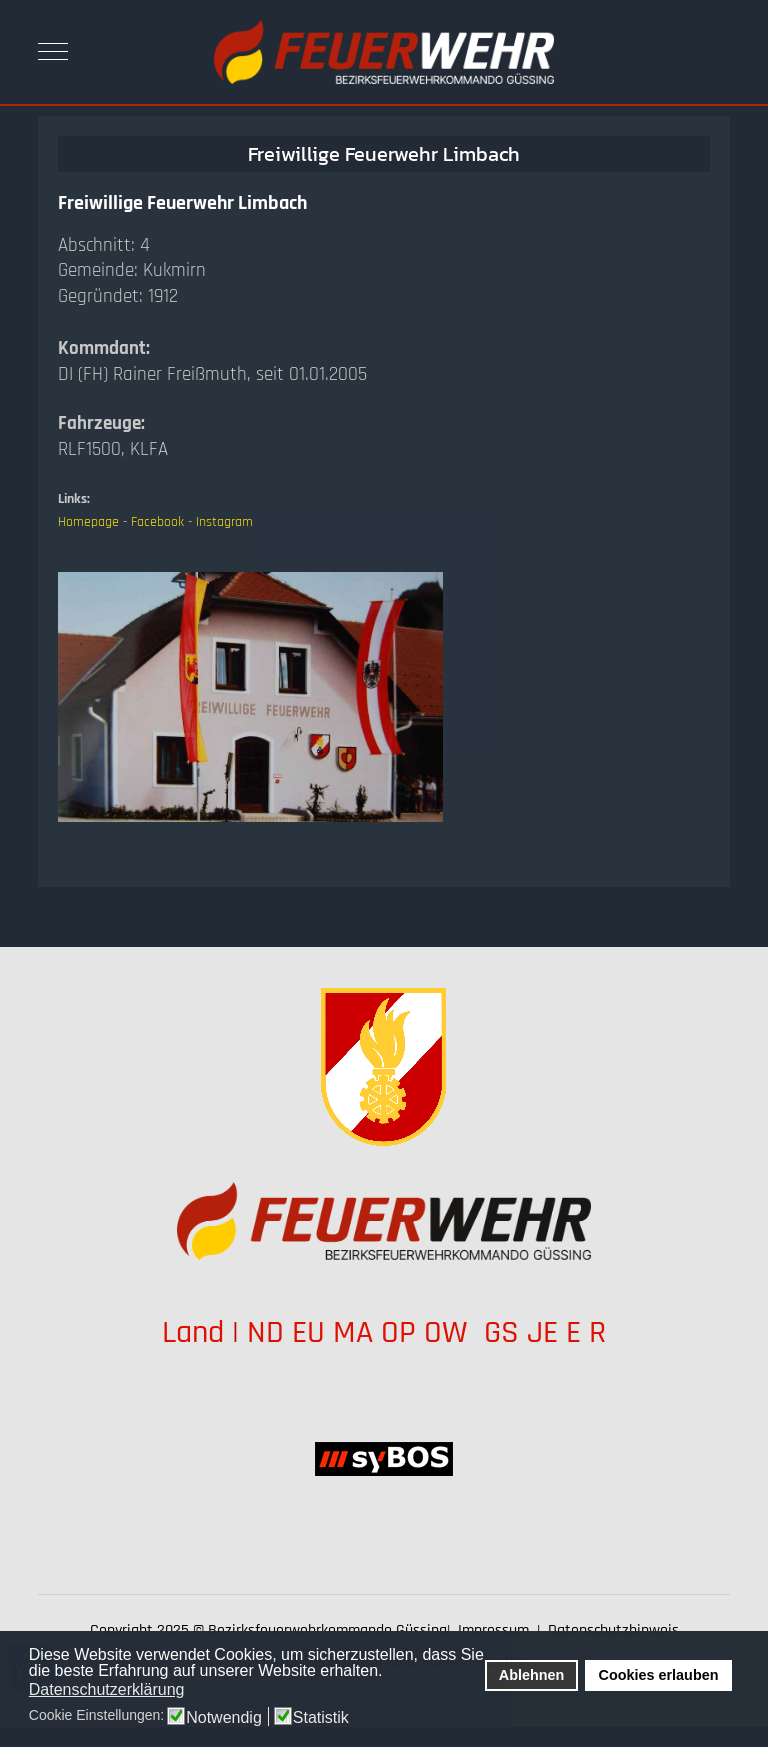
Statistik (321, 1718)
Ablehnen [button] (532, 1675)
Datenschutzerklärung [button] (107, 1689)
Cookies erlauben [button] (659, 1675)
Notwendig (224, 1718)
